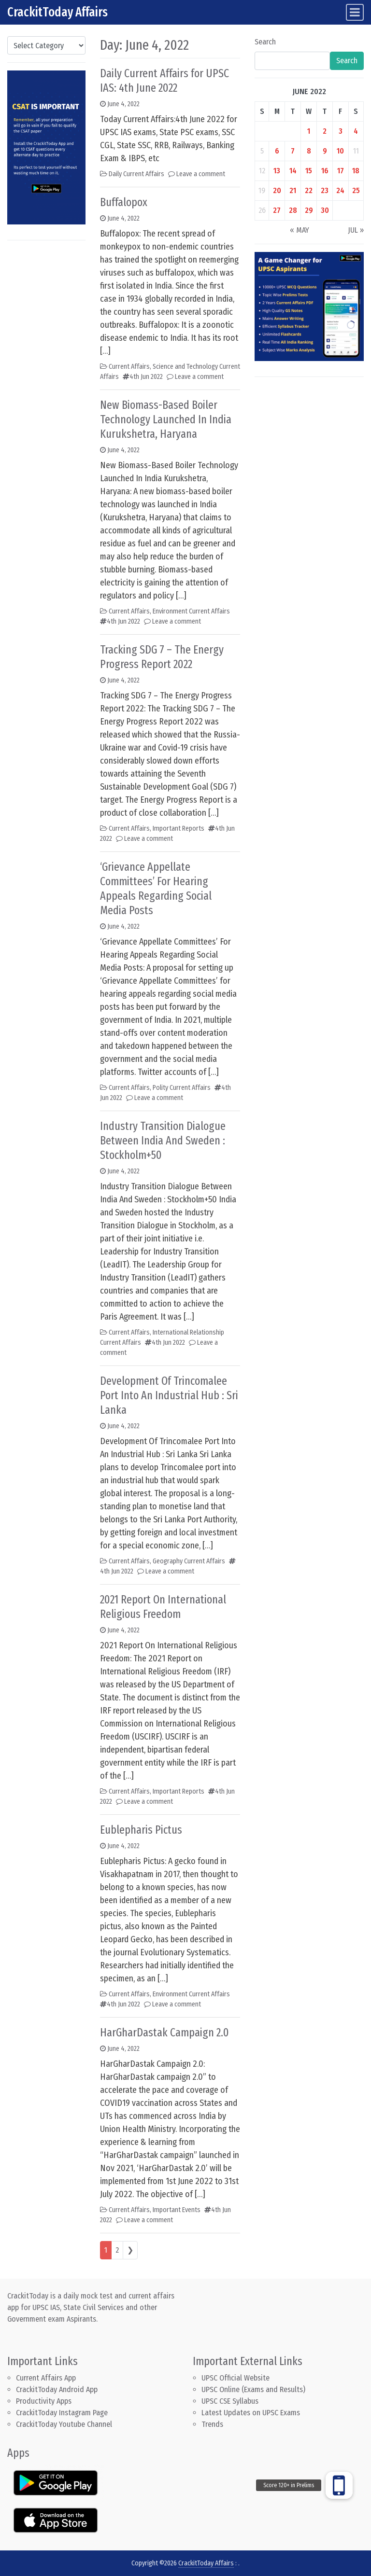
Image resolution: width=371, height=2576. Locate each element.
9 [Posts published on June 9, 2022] (325, 150)
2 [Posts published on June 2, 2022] (325, 131)
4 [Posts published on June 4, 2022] (356, 131)
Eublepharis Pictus (141, 1830)
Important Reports (178, 828)
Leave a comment (200, 174)
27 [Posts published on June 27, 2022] (277, 210)
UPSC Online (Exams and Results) (253, 2389)
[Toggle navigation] (355, 12)
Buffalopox (123, 202)
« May (299, 230)
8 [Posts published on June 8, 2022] (309, 150)
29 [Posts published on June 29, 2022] (309, 210)
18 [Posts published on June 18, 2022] (355, 170)
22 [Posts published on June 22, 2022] (309, 190)
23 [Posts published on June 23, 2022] (324, 190)
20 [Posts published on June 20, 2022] (277, 190)
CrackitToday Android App (57, 2389)
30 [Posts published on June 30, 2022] (325, 210)
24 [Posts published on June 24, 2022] (340, 190)
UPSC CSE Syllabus (230, 2401)
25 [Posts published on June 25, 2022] (356, 190)
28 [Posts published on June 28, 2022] (293, 210)
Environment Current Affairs (191, 611)
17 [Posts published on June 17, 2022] (340, 170)
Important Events (176, 2210)
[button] (339, 2485)
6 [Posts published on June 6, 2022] (277, 150)
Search (265, 41)
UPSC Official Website (235, 2377)
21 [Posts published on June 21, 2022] (292, 190)
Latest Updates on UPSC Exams (250, 2412)
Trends (212, 2424)
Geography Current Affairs (189, 1561)
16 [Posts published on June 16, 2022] (324, 170)
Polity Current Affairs (182, 1088)
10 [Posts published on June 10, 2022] (340, 150)
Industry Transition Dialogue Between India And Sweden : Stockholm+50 (163, 1140)
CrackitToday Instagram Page (62, 2412)
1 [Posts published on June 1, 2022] (308, 131)
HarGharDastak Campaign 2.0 (164, 2032)
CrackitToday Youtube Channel (64, 2424)
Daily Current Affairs (136, 174)
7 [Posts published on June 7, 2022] (293, 150)
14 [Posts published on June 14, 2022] (293, 170)
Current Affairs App (46, 2377)
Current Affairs (129, 366)
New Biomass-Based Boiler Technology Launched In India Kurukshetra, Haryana (165, 419)
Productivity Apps (43, 2401)
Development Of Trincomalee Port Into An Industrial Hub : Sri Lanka (169, 1395)
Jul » (356, 230)
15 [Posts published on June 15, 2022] (308, 170)
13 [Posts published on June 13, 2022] (276, 170)
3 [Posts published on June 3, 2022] (340, 131)
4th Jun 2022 (146, 377)
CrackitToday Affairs (57, 12)
